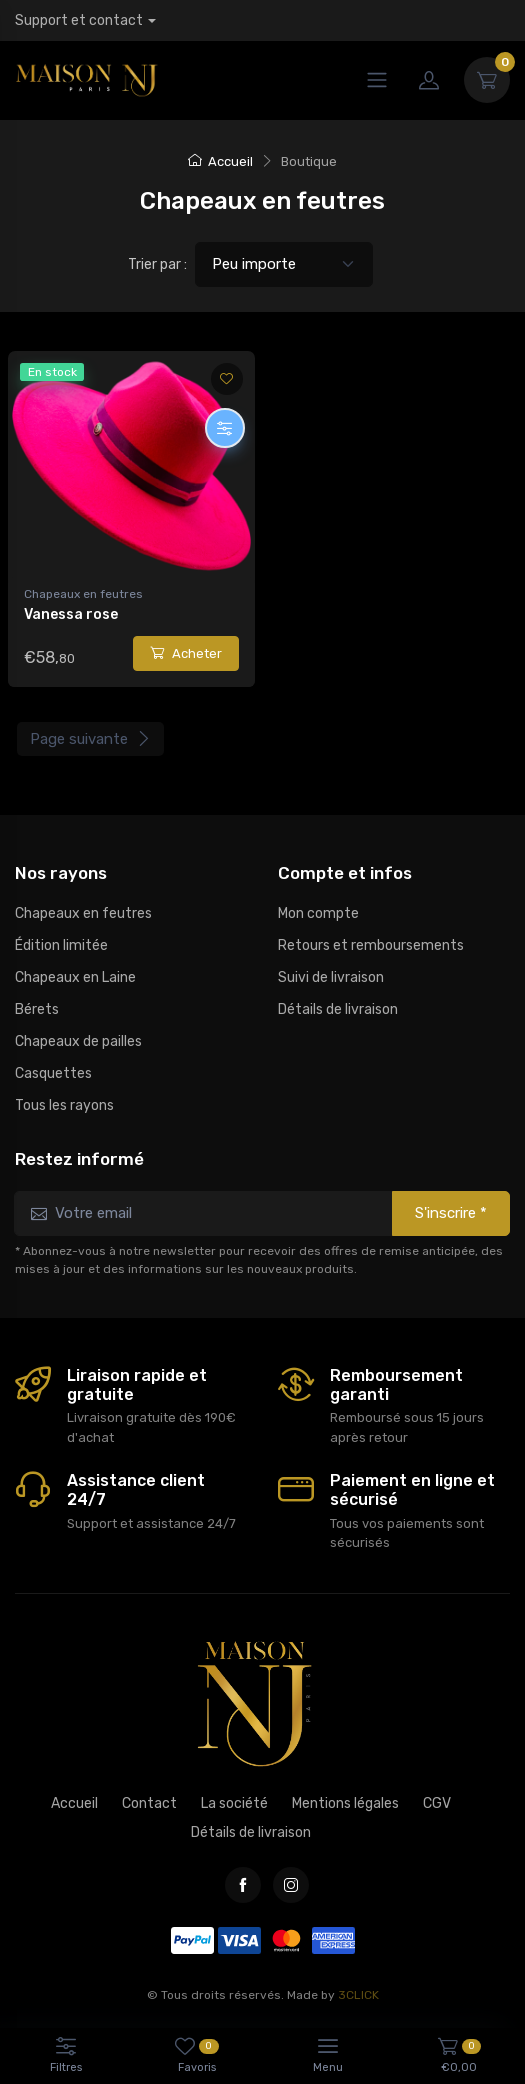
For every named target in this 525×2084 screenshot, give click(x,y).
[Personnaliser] (225, 428)
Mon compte (318, 913)
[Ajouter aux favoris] (227, 379)
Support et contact (79, 20)
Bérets (37, 1009)
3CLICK (358, 1995)
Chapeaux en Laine (75, 977)
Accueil (220, 161)
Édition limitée (61, 945)
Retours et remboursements (371, 945)
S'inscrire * (451, 1213)
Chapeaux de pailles (78, 1041)
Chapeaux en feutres (83, 594)
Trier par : (157, 264)
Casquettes (53, 1073)
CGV (437, 1803)
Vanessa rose (71, 614)
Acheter (186, 653)
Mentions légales (345, 1803)
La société (234, 1803)
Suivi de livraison (331, 977)
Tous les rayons (64, 1105)
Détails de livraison (338, 1009)
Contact (149, 1803)
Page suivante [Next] (90, 739)
